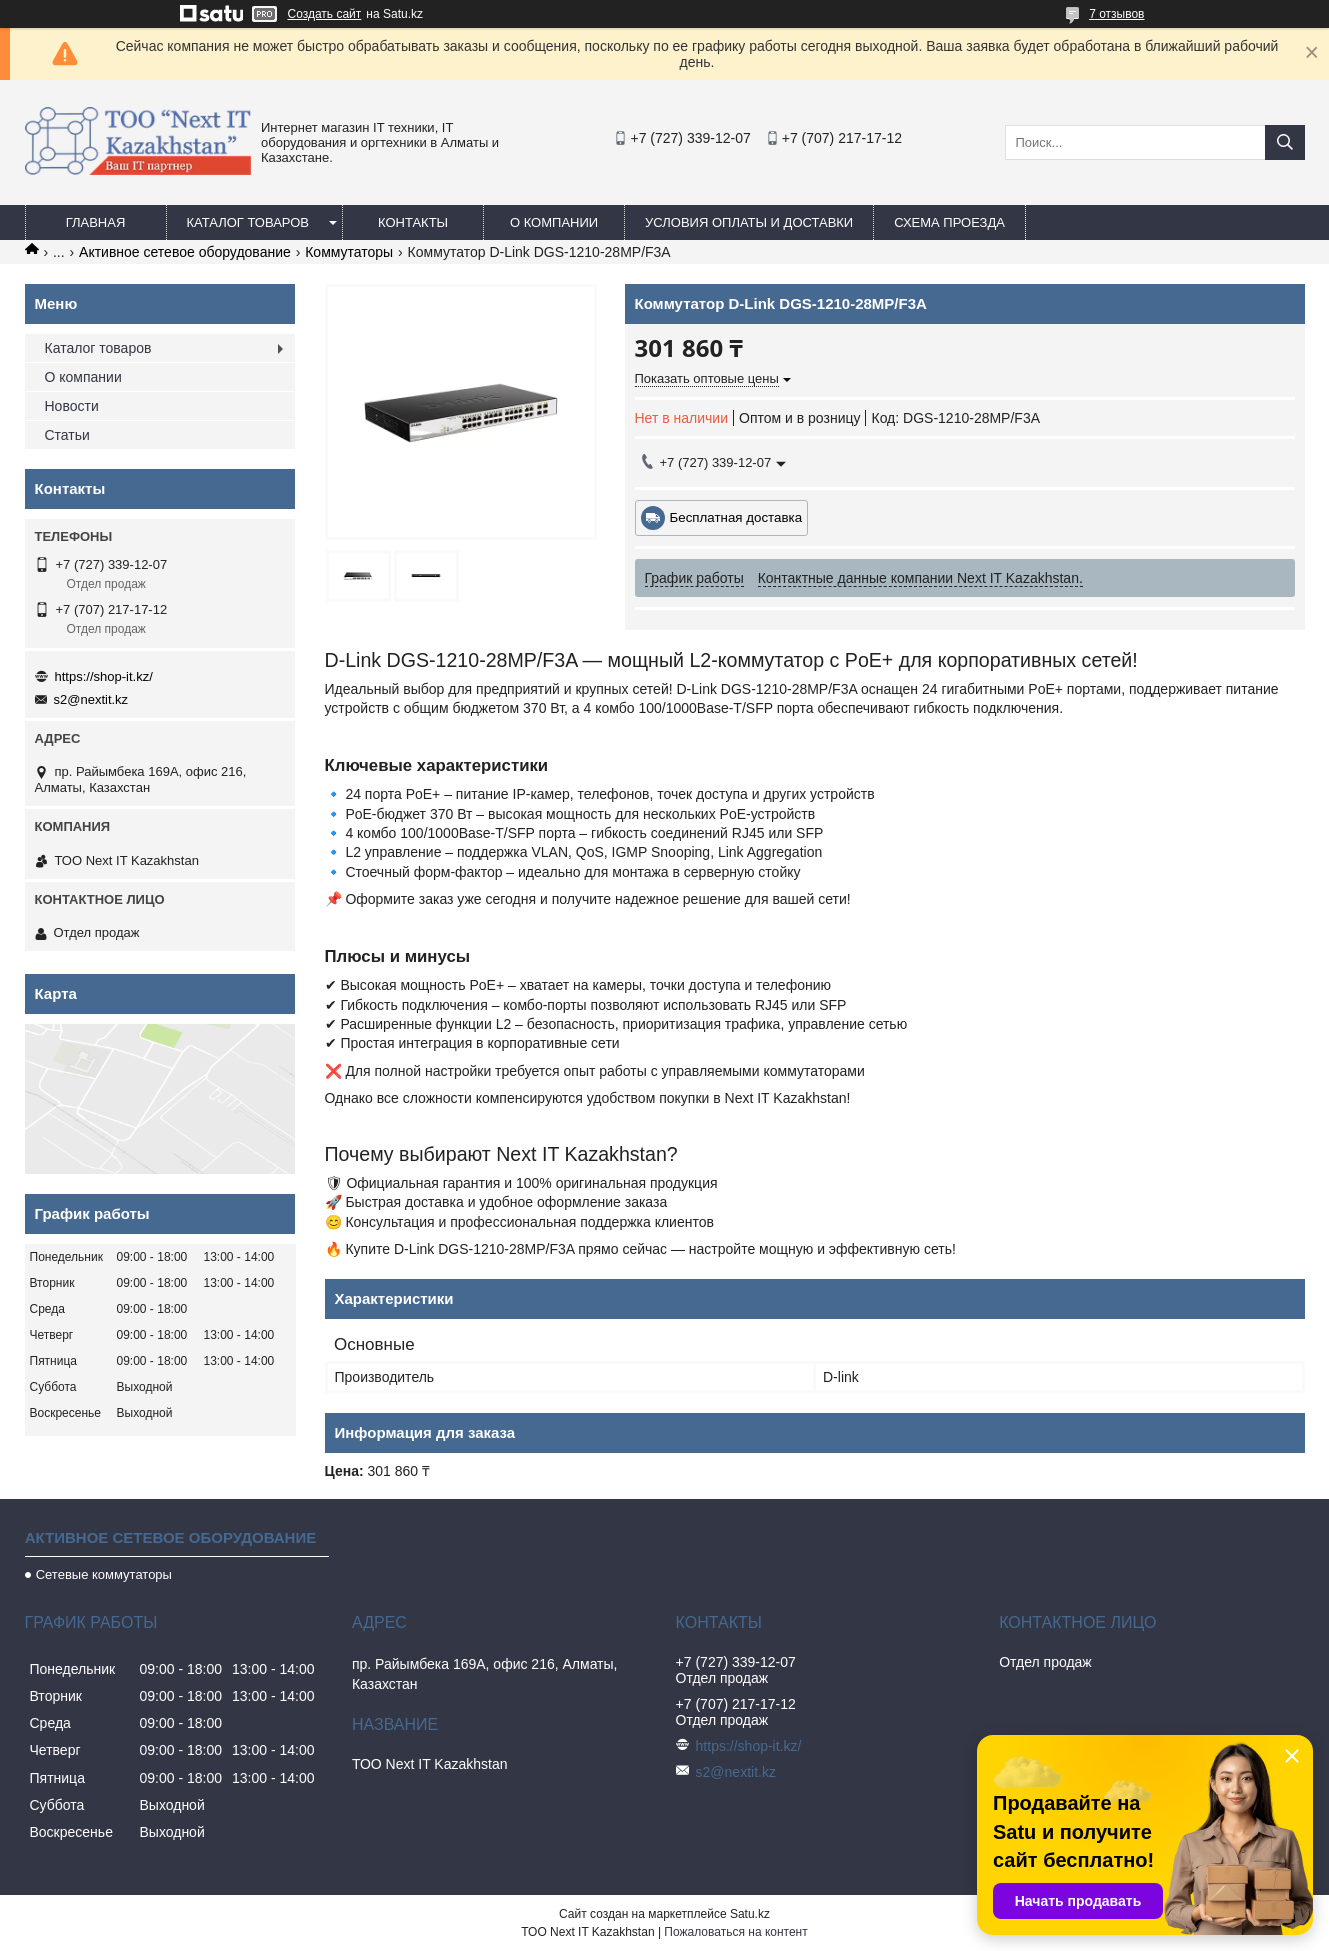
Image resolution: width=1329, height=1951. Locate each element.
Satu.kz (750, 1914)
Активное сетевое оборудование (185, 252)
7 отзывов (1116, 14)
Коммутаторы (349, 252)
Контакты (413, 222)
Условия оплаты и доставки (749, 222)
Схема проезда (949, 222)
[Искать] (1285, 142)
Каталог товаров (248, 222)
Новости (72, 406)
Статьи (67, 435)
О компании (554, 222)
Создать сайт (325, 14)
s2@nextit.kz (91, 699)
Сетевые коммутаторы (104, 1574)
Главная (96, 222)
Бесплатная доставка (736, 517)
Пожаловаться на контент (735, 1932)
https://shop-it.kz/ (104, 676)
